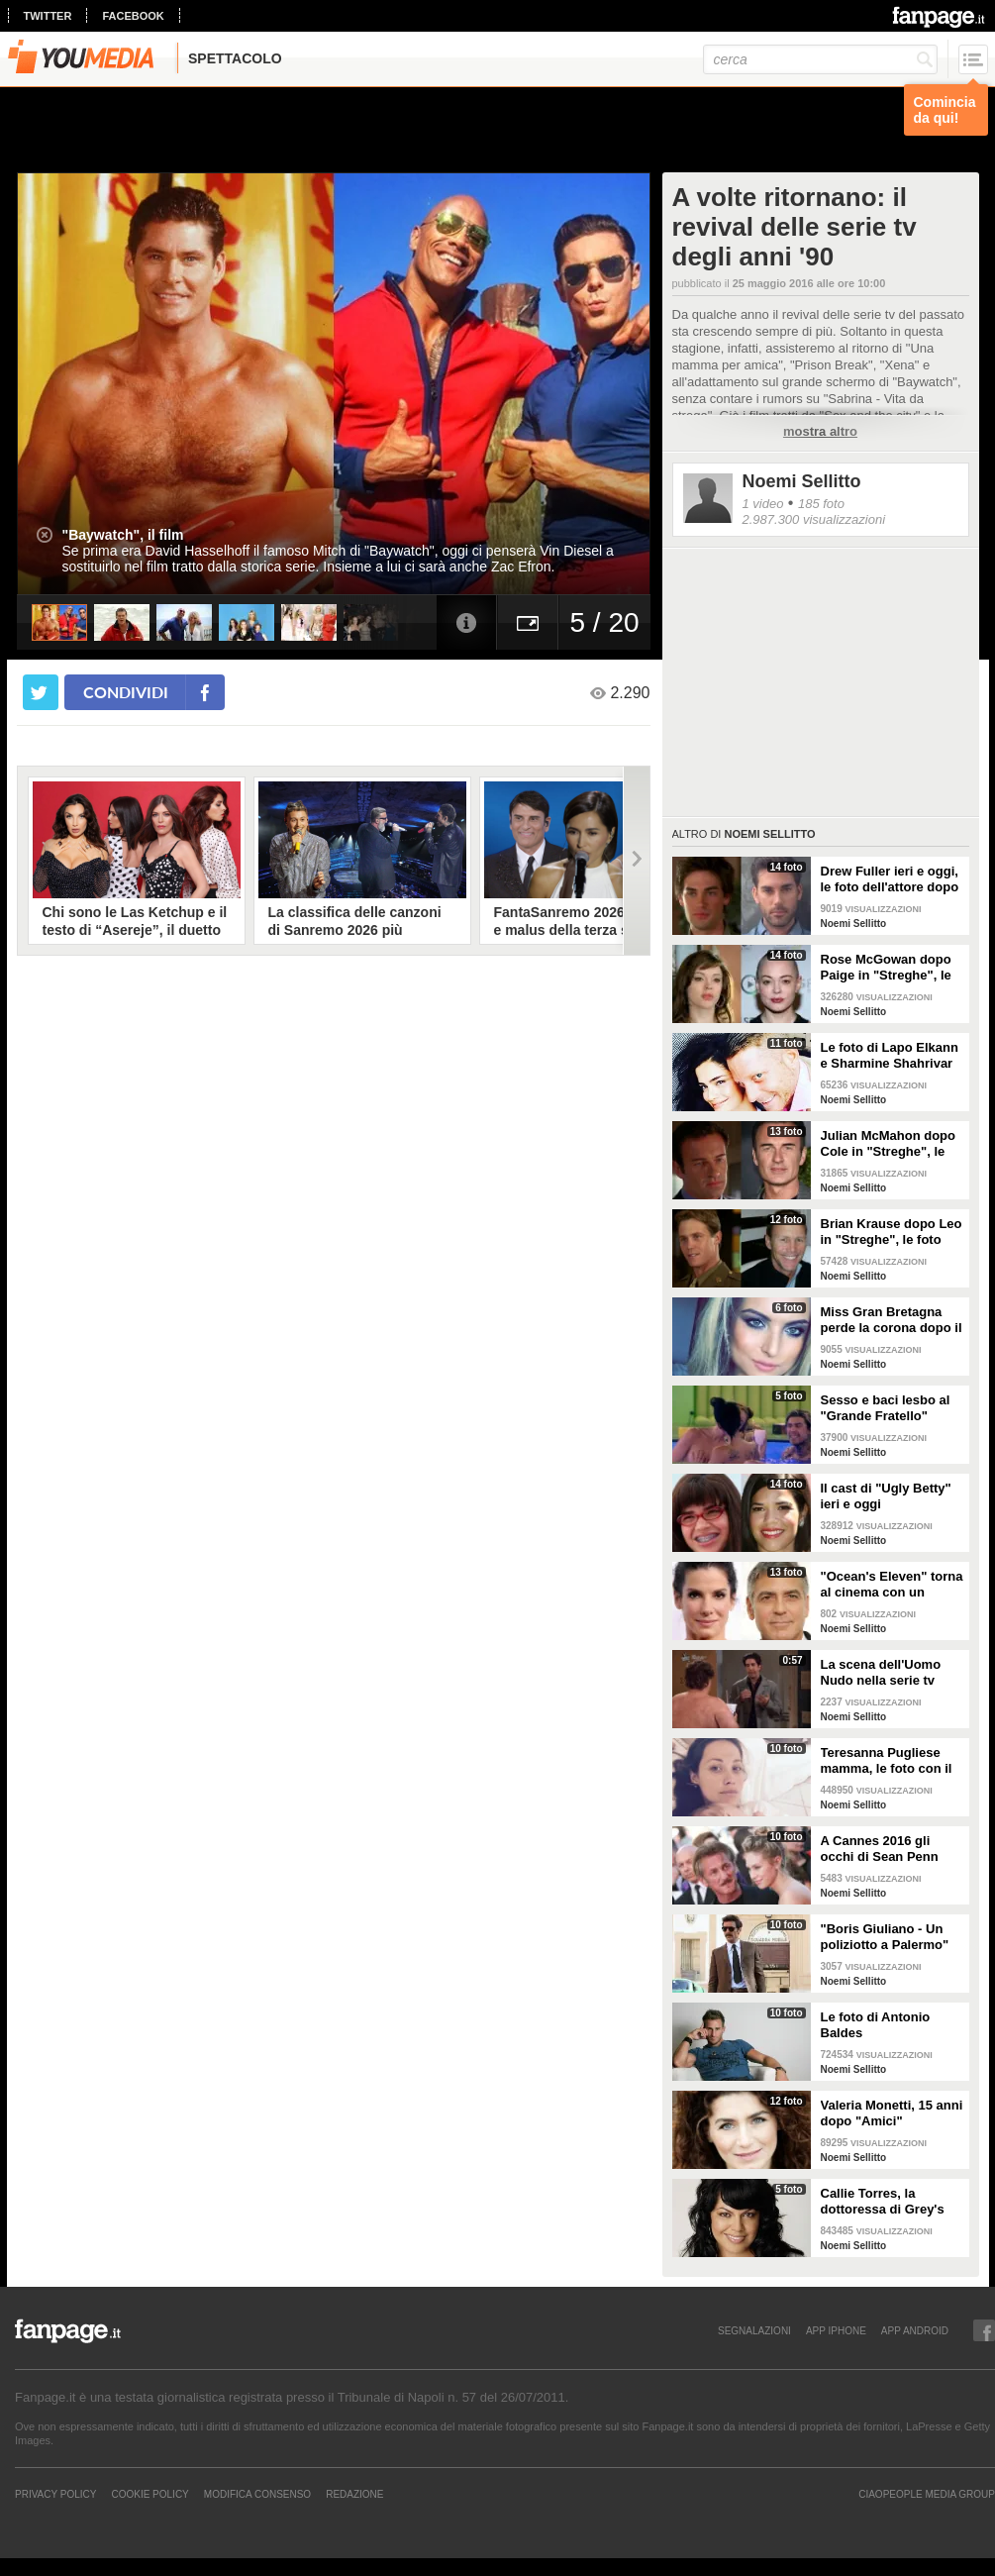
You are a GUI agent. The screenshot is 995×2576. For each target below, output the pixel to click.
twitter (48, 16)
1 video (763, 503)
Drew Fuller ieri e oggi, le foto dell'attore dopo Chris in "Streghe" (890, 879)
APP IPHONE (836, 2330)
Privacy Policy (55, 2494)
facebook (132, 16)
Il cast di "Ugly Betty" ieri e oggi (886, 1496)
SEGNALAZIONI (754, 2330)
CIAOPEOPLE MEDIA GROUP (926, 2494)
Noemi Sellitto (802, 481)
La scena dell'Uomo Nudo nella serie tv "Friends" (881, 1673)
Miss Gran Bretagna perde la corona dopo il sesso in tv (891, 1320)
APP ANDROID (914, 2330)
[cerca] (820, 59)
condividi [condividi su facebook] (125, 691)
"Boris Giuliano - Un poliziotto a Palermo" (885, 1936)
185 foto (821, 503)
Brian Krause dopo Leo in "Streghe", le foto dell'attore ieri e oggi (891, 1232)
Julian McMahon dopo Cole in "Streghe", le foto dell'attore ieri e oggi (888, 1144)
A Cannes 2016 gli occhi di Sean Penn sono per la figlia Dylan (891, 1849)
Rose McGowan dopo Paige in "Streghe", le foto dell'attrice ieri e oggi (886, 967)
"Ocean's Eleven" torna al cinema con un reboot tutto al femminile (892, 1584)
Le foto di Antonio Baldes (876, 2024)
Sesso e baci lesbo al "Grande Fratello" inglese (885, 1408)
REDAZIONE (354, 2494)
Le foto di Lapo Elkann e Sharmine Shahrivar (889, 1055)
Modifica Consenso (257, 2494)
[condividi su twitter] (40, 692)
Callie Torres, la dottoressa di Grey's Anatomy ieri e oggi (883, 2201)
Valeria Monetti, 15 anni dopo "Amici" (892, 2113)
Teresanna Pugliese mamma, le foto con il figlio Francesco (886, 1761)
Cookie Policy (149, 2494)
